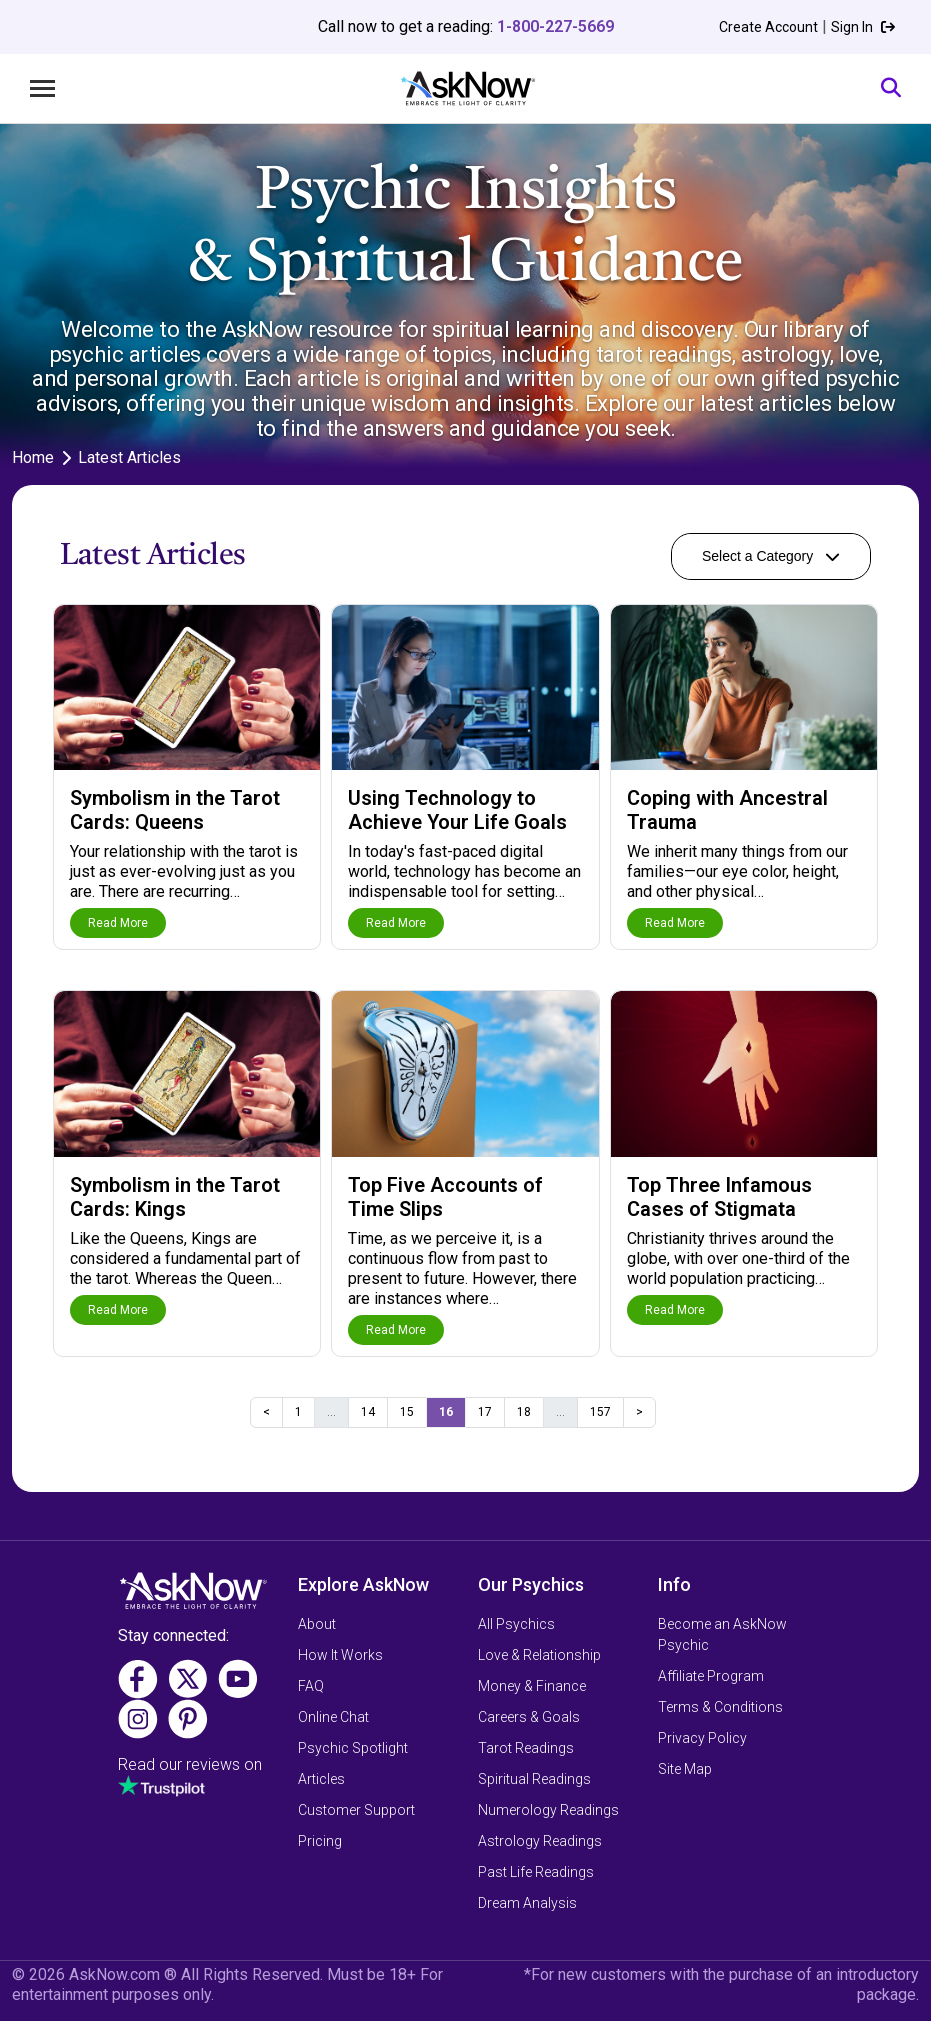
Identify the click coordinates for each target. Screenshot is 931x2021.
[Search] (891, 88)
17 (485, 1412)
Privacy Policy (702, 1738)
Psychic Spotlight (353, 1748)
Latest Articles (129, 457)
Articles (321, 1779)
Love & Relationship (539, 1655)
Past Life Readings (536, 1872)
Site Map (685, 1769)
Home (33, 457)
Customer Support (356, 1810)
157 (600, 1412)
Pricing (320, 1841)
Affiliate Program (711, 1676)
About (317, 1624)
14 (368, 1412)
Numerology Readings (548, 1810)
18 (524, 1412)
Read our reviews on (190, 1764)
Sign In (863, 27)
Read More (118, 923)
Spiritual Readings (534, 1779)
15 (407, 1412)
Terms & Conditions (720, 1707)
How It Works (340, 1655)
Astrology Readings (540, 1841)
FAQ (311, 1686)
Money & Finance (532, 1686)
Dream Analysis (527, 1903)
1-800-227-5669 (555, 26)
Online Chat (333, 1717)
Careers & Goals (529, 1717)
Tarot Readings (526, 1748)
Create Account (768, 27)
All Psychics (516, 1624)
